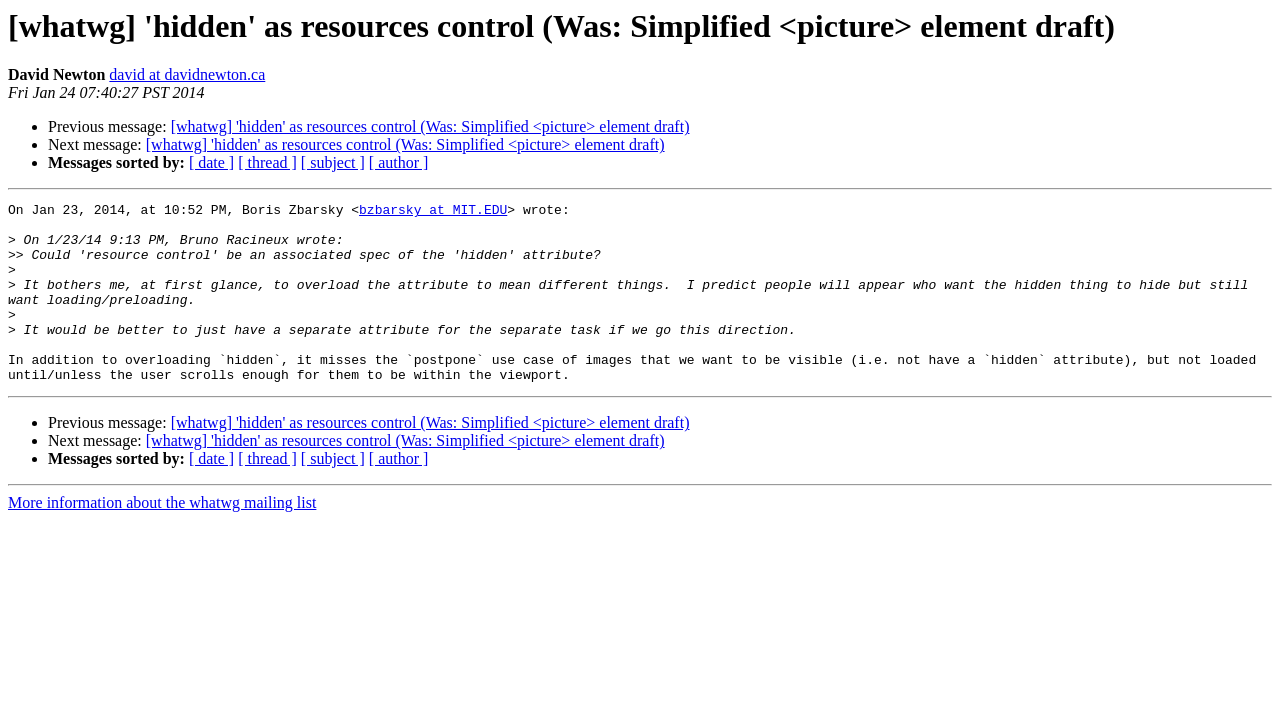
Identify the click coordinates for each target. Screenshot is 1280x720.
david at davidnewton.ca (187, 74)
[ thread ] (267, 162)
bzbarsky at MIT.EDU (433, 212)
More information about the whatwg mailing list (162, 538)
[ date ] (211, 162)
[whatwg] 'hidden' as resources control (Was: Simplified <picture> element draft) (430, 126)
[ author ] (399, 162)
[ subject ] (333, 162)
